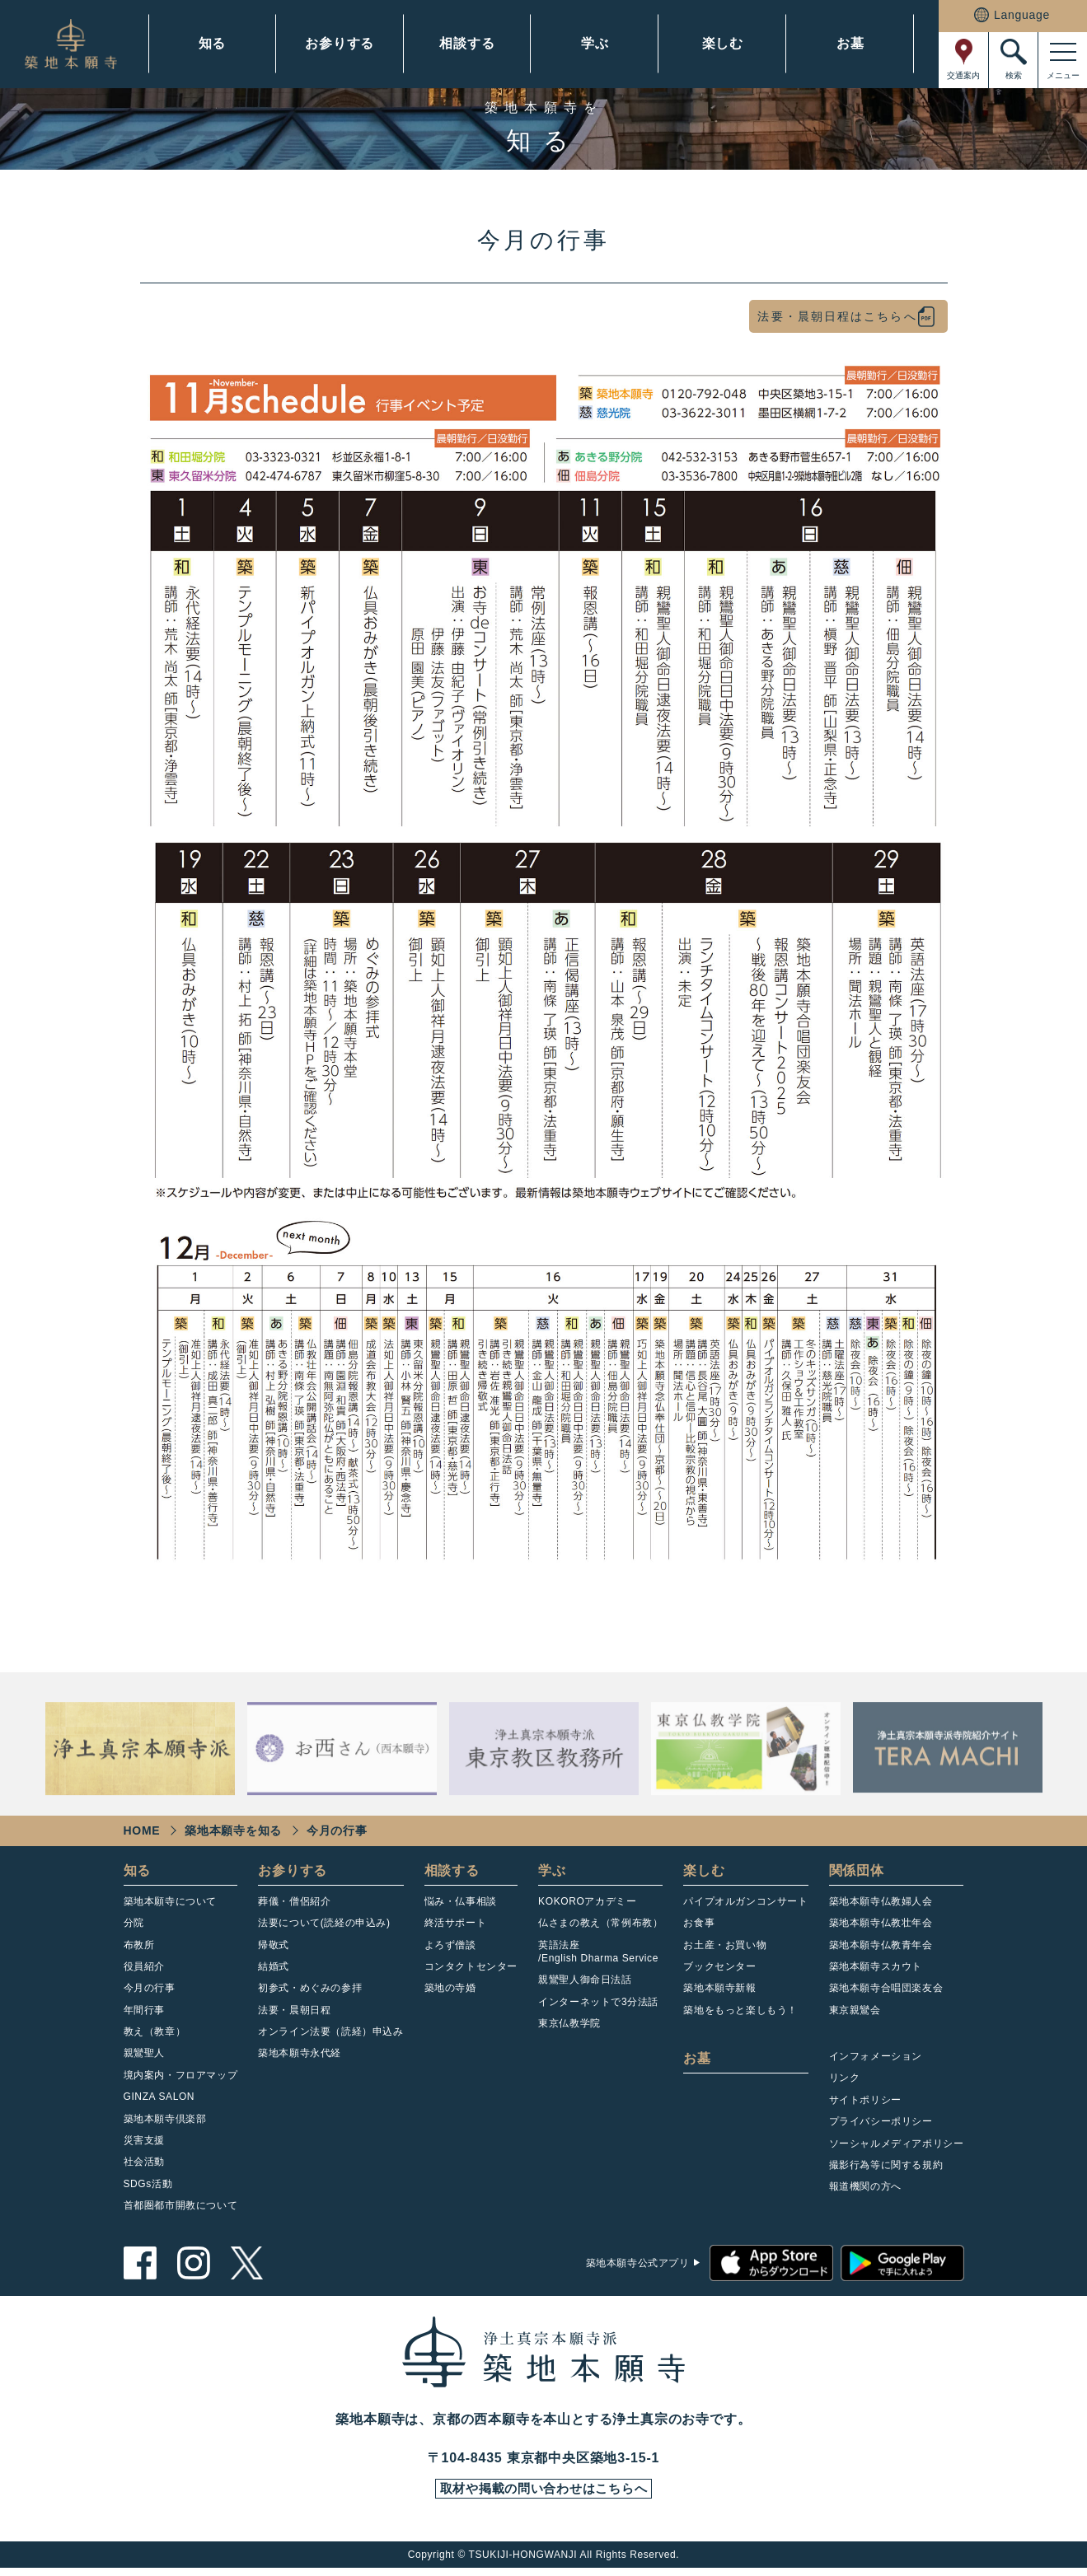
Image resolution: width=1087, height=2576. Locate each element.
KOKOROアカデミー (587, 1904)
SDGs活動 (148, 2188)
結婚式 (273, 1970)
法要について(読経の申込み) (324, 1927)
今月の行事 (150, 1992)
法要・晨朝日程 (294, 2013)
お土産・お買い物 (724, 1948)
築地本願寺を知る (233, 1833)
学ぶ (595, 43)
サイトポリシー (865, 2104)
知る (213, 43)
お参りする (339, 43)
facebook (140, 2267)
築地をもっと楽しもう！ (740, 2013)
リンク (844, 2081)
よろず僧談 (450, 1948)
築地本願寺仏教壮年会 (881, 1927)
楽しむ (722, 43)
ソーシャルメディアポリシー (896, 2147)
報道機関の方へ (865, 2190)
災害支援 (144, 2144)
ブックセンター (719, 1970)
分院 (134, 1927)
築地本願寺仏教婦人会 (881, 1904)
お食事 (699, 1927)
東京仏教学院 (569, 2027)
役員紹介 (144, 1970)
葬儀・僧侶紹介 (294, 1904)
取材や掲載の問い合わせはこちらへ (543, 2495)
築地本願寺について (170, 1904)
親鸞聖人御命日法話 (584, 1983)
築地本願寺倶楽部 (165, 2122)
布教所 (139, 1948)
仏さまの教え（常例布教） (600, 1927)
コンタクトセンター (471, 1970)
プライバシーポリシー (881, 2125)
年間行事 (144, 2013)
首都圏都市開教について (181, 2209)
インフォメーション (875, 2060)
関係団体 (856, 1874)
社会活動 (144, 2166)
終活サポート (455, 1927)
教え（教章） (155, 2035)
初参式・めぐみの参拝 (310, 1992)
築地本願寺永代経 (299, 2057)
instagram (193, 2267)
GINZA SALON (159, 2100)
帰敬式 (273, 1948)
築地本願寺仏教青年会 (881, 1948)
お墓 (850, 43)
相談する (466, 43)
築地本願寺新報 (719, 1992)
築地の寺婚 (450, 1992)
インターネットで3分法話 (598, 2005)
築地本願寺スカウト (875, 1970)
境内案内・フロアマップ (181, 2079)
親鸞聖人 (144, 2057)
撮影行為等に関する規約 (886, 2169)
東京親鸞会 (855, 2013)
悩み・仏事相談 (460, 1904)
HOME (142, 1833)
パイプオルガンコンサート (745, 1904)
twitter (247, 2267)
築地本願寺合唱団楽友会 (886, 1992)
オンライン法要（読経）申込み (330, 2035)
